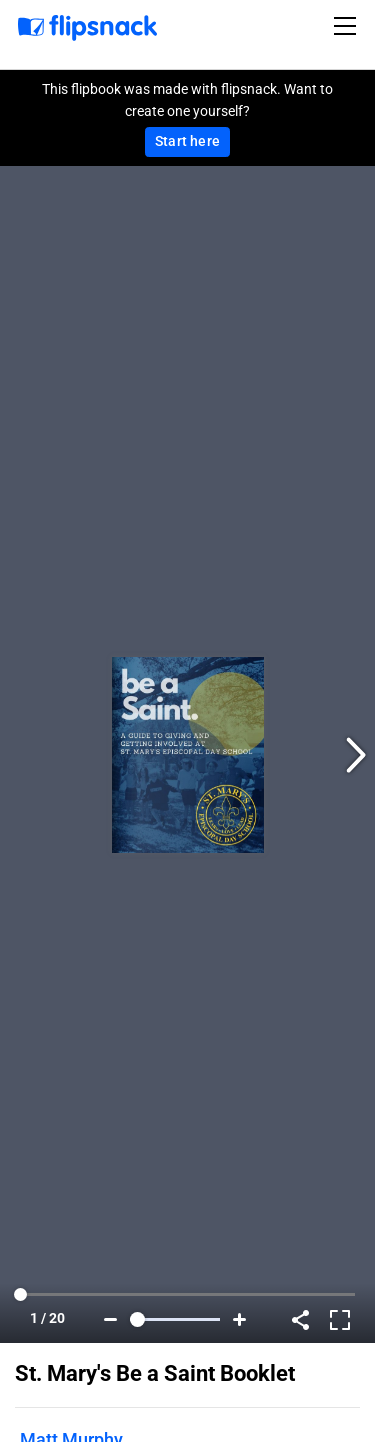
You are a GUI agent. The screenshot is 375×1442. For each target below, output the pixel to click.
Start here (187, 141)
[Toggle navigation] (348, 26)
